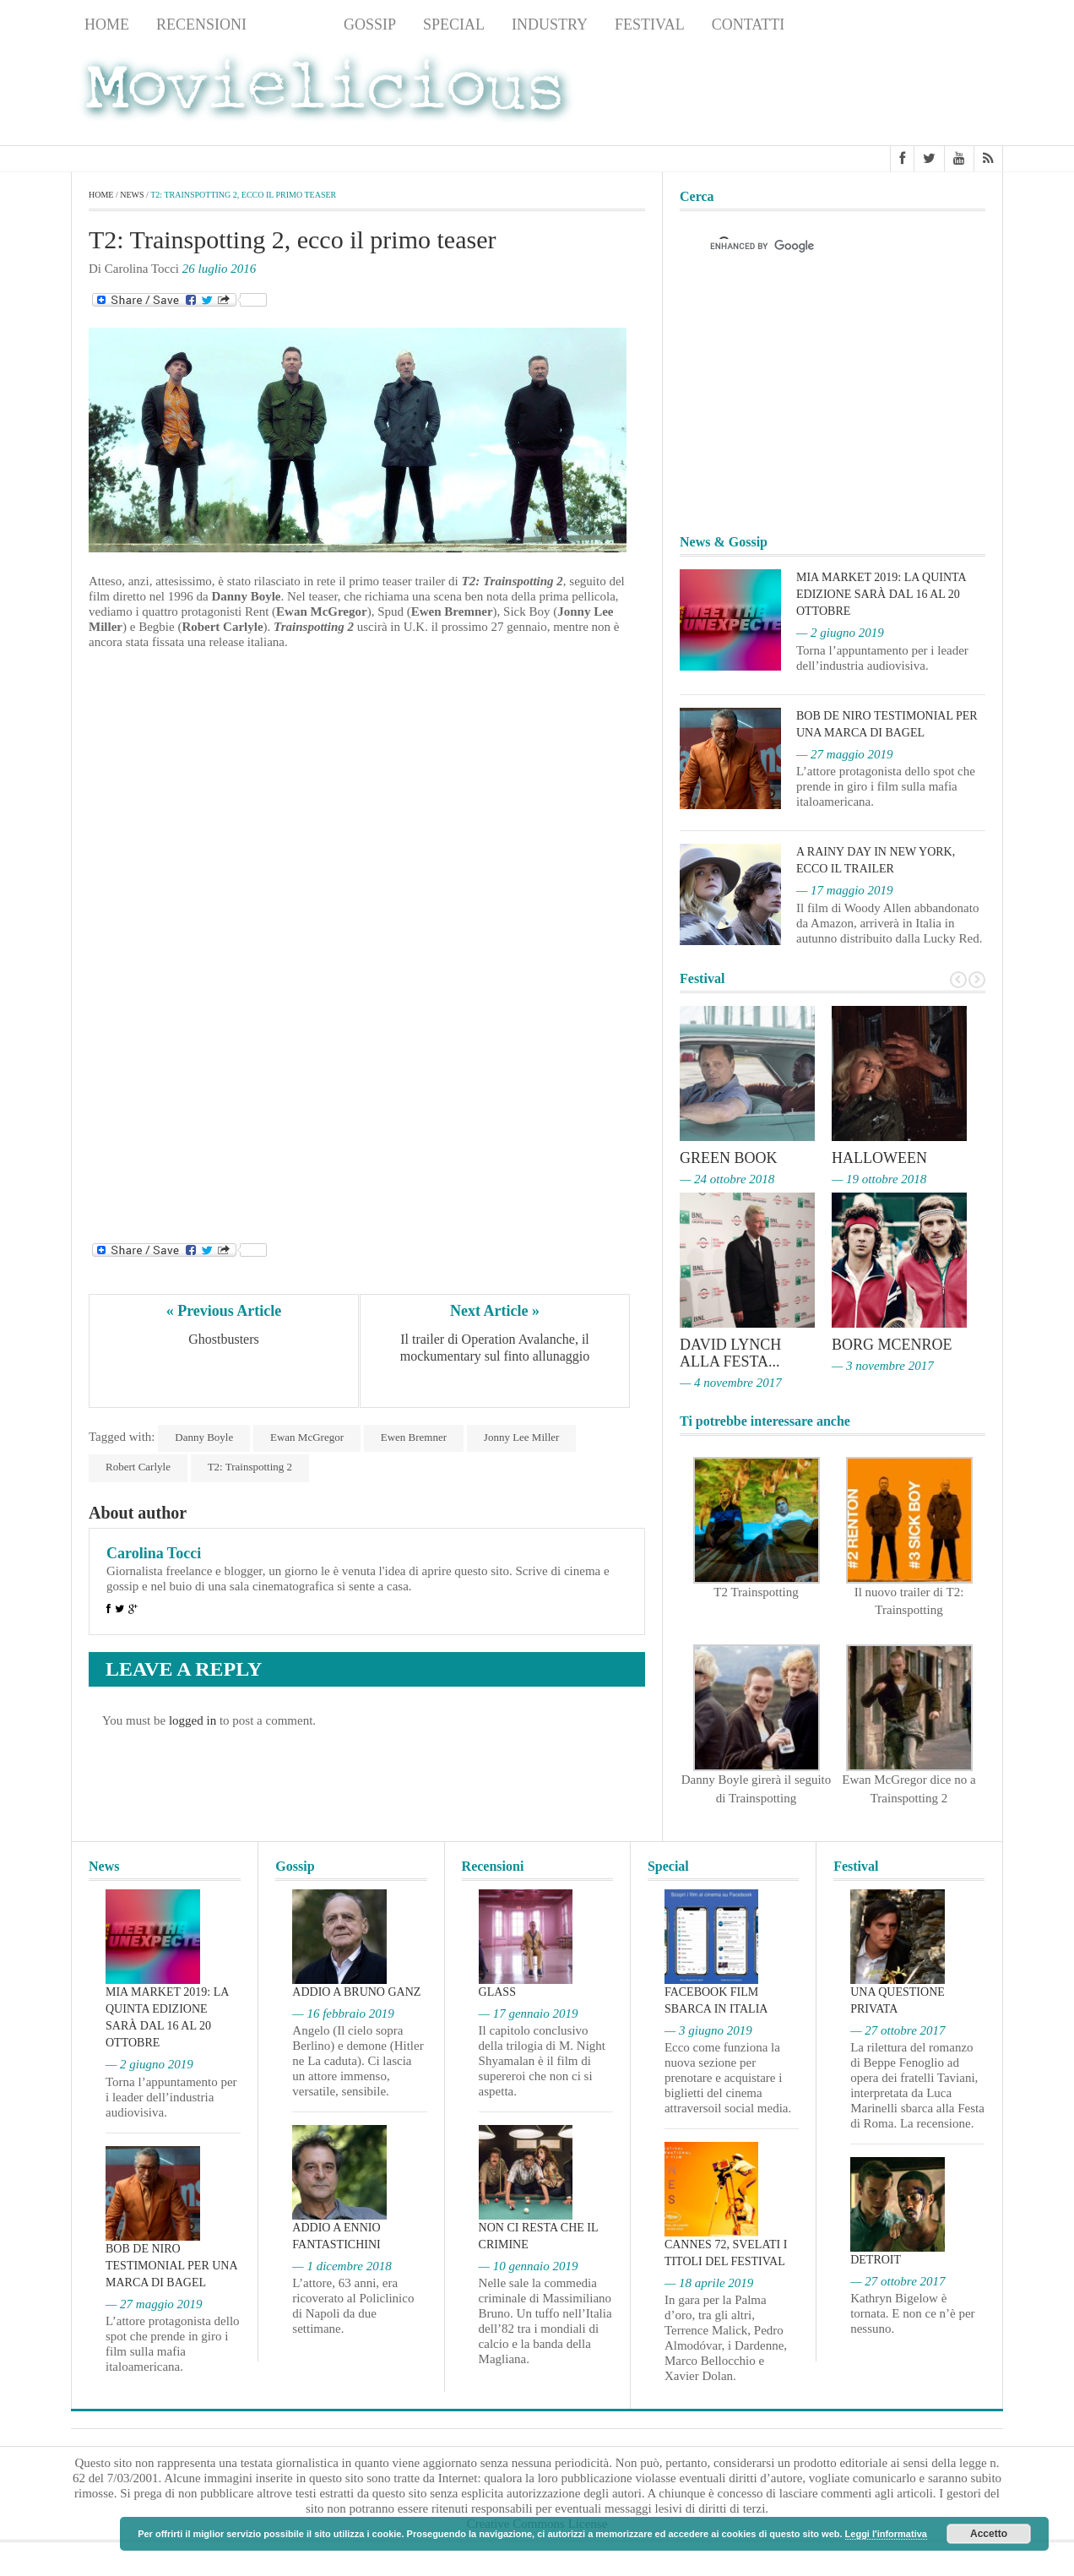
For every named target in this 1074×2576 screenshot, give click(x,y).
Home (106, 24)
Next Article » (495, 1310)
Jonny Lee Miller (522, 1437)
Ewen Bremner (414, 1437)
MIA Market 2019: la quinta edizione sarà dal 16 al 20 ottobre (881, 594)
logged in (192, 1720)
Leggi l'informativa (886, 2534)
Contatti (748, 24)
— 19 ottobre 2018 (879, 1179)
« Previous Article (224, 1310)
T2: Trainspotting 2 (250, 1466)
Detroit (875, 2259)
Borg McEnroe (892, 1344)
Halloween (879, 1157)
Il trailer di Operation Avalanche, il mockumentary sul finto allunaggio (496, 1347)
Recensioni (201, 24)
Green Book (729, 1157)
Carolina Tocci (153, 1553)
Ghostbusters (223, 1339)
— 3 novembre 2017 (883, 1365)
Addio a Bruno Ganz (356, 1992)
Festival (650, 24)
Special (454, 24)
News (295, 24)
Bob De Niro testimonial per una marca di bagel (171, 2265)
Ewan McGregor (307, 1437)
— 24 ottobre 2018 (727, 1179)
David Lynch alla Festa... (730, 1353)
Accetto (988, 2534)
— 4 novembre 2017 (731, 1382)
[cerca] (817, 246)
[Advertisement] (868, 94)
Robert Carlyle (138, 1466)
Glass (497, 1992)
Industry (550, 24)
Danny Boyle (204, 1437)
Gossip (370, 24)
